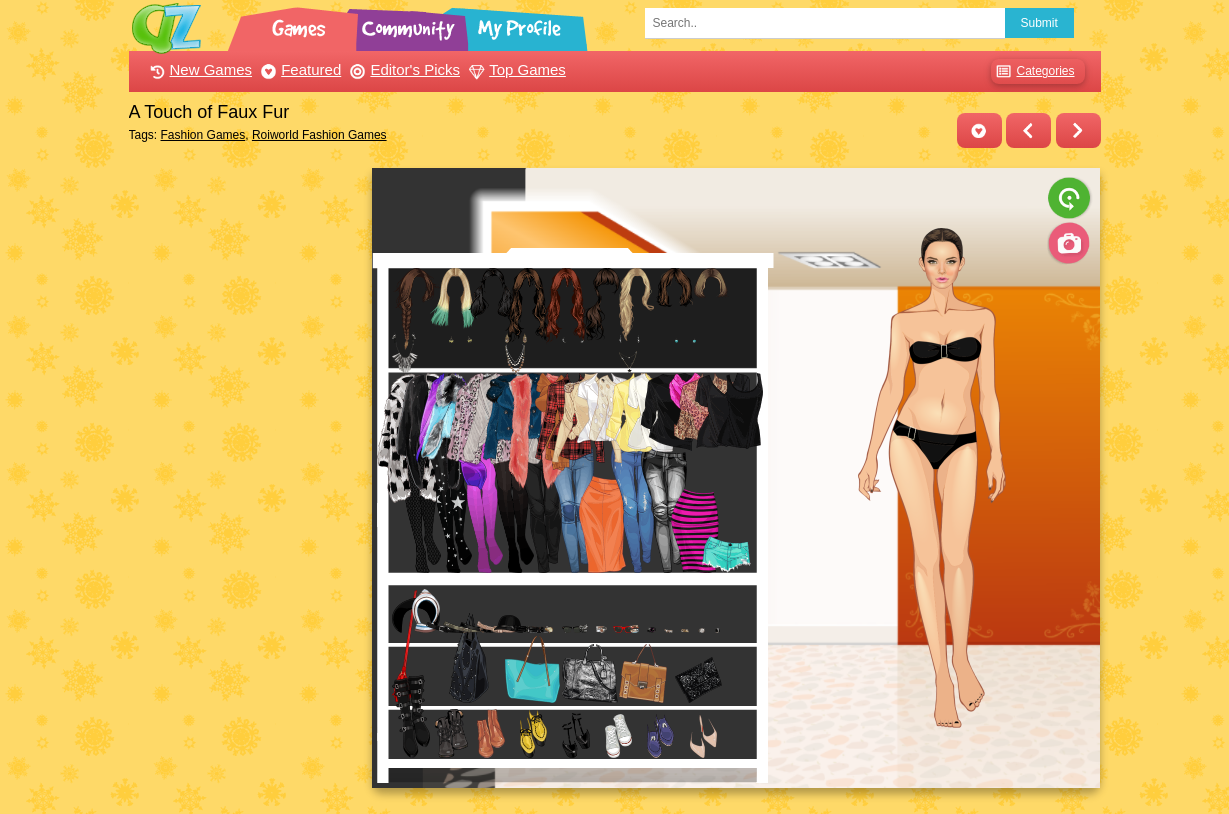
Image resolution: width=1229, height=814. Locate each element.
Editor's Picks (402, 69)
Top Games (515, 69)
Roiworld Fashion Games (319, 135)
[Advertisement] (245, 468)
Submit (1039, 23)
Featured (298, 69)
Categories (1032, 71)
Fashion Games (203, 135)
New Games (199, 69)
